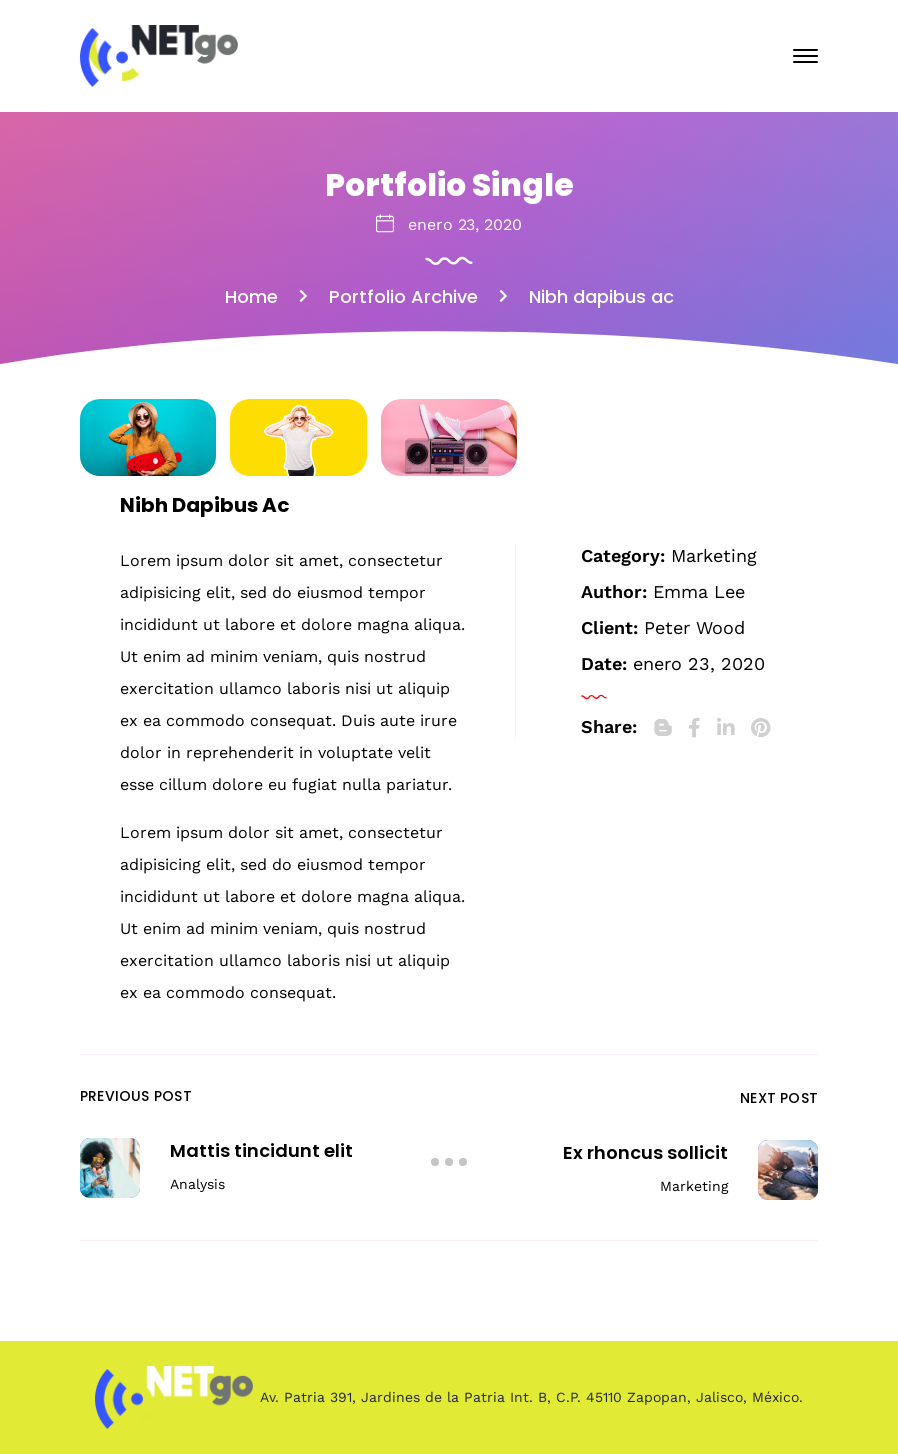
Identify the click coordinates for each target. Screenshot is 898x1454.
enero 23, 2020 (465, 224)
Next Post (779, 1098)
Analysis (197, 1184)
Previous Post (136, 1096)
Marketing (714, 555)
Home (251, 296)
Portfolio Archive (403, 296)
